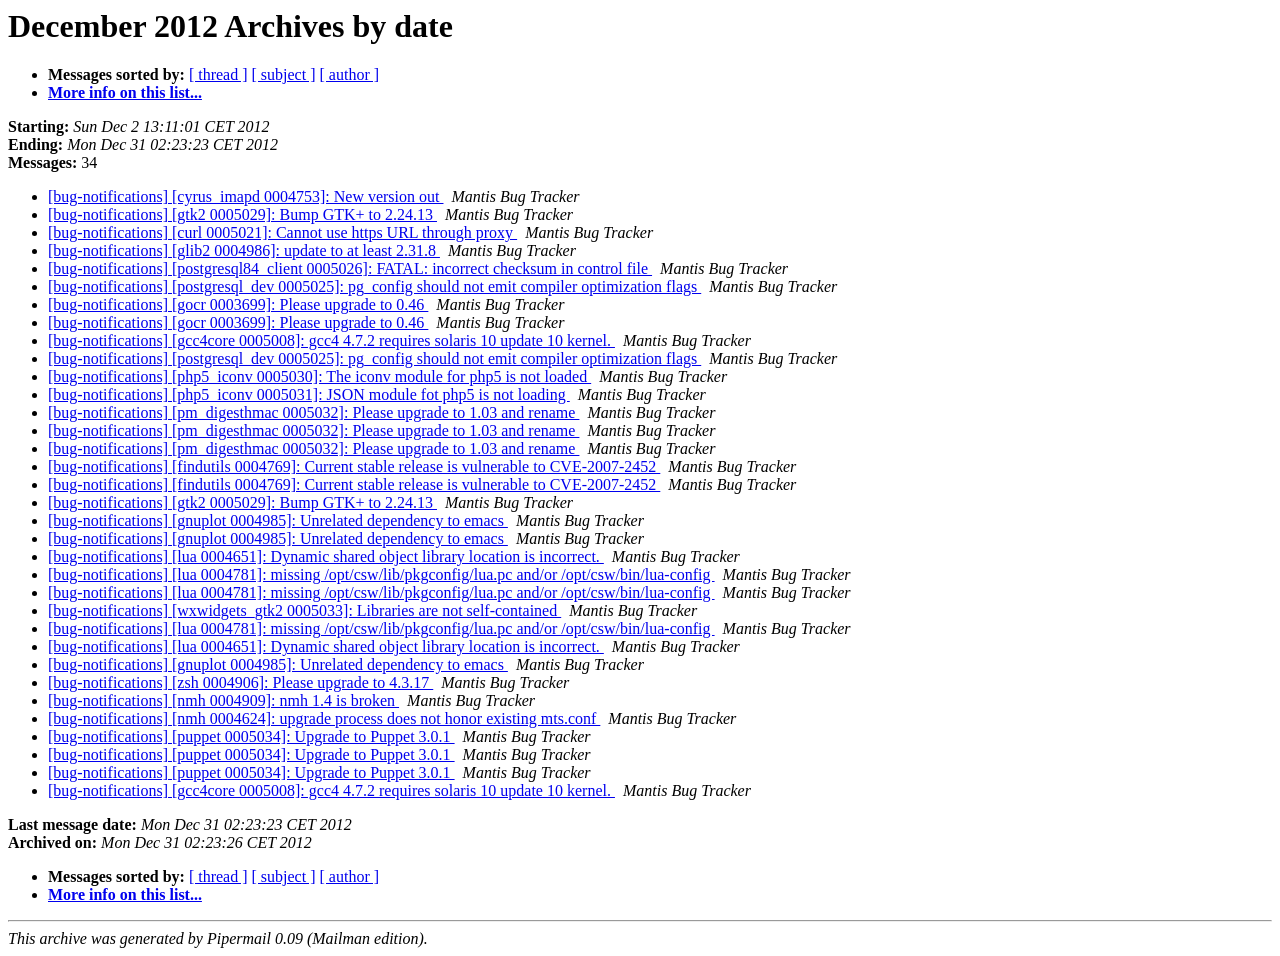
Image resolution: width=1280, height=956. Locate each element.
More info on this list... (125, 92)
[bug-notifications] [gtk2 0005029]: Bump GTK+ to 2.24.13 (242, 214)
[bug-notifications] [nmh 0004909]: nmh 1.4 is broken (223, 700)
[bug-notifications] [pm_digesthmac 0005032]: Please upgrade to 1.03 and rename (313, 412)
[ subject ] (284, 74)
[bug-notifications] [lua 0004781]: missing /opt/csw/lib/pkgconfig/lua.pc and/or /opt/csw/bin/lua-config (381, 574)
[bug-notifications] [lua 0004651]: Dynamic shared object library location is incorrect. (326, 556)
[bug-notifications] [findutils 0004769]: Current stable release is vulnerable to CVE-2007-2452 (354, 466)
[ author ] (350, 74)
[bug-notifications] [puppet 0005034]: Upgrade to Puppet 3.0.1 (251, 736)
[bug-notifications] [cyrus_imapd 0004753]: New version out (245, 196)
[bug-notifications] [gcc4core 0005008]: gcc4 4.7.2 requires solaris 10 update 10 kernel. (331, 340)
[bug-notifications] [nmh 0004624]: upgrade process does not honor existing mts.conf (324, 718)
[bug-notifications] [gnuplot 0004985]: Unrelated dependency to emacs (278, 520)
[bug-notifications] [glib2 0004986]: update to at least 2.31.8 (244, 250)
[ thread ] (218, 74)
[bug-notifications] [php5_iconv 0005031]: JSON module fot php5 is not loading (309, 394)
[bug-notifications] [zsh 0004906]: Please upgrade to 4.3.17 (240, 682)
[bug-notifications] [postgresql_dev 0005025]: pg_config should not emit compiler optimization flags (374, 286)
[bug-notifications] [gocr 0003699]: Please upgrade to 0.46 (238, 304)
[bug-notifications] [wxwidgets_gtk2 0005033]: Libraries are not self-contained (304, 610)
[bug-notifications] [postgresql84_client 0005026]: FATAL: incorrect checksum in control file (350, 268)
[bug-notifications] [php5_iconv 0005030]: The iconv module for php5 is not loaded (319, 376)
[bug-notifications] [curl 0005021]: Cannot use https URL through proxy (282, 232)
